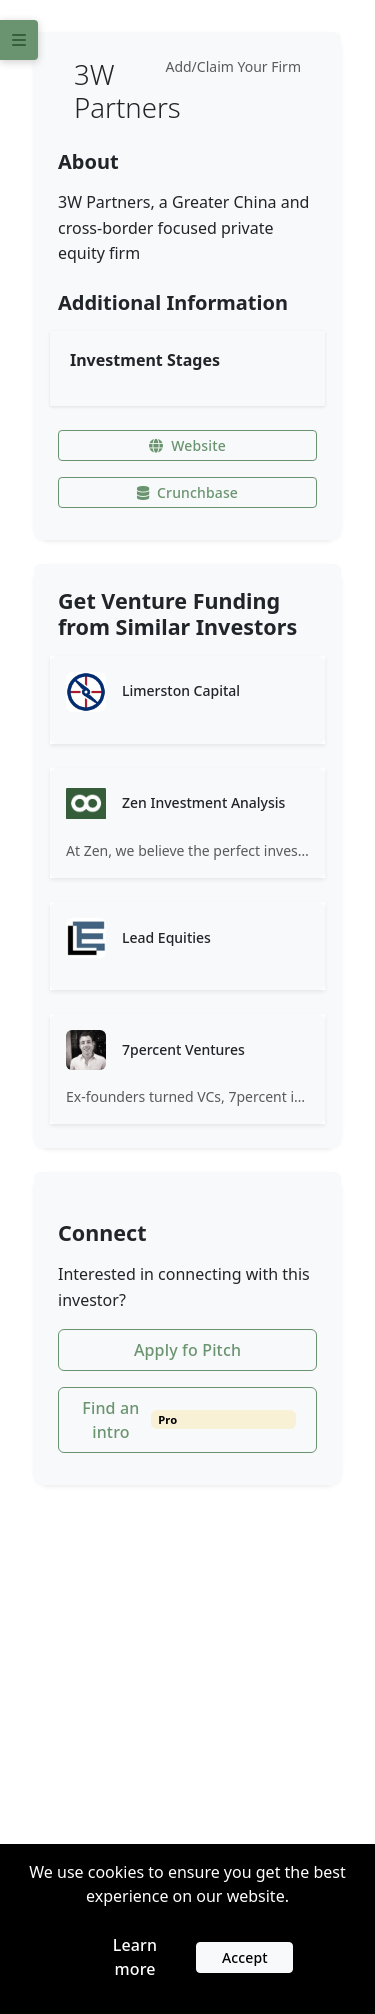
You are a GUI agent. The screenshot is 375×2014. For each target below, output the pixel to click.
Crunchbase (187, 492)
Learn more (135, 1957)
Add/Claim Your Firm (233, 66)
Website (187, 445)
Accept (245, 1957)
